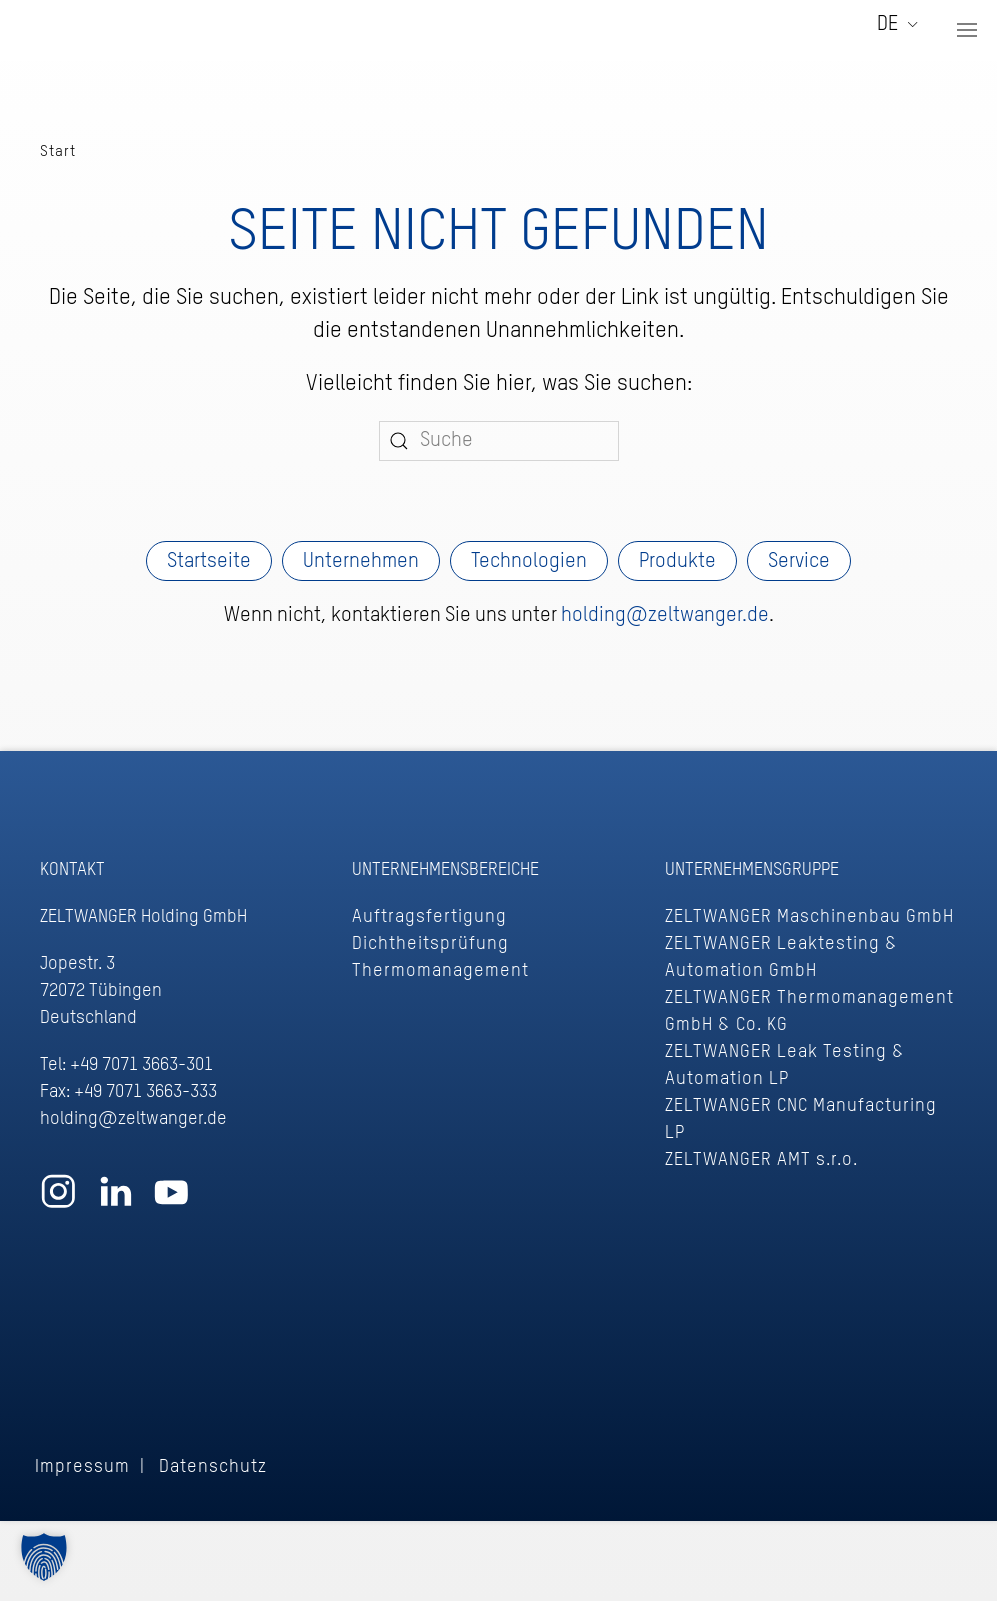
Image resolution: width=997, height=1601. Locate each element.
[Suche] (499, 441)
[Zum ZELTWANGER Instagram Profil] (58, 1201)
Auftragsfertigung (429, 917)
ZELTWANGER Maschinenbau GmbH (809, 917)
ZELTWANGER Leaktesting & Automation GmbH (781, 957)
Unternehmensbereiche (445, 870)
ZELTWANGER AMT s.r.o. (761, 1160)
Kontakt (72, 870)
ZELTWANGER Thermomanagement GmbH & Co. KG (809, 1011)
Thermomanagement (440, 971)
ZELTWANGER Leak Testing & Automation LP (785, 1065)
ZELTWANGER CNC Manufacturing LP (801, 1119)
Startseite (209, 562)
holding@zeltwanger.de (665, 616)
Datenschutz (213, 1467)
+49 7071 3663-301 (141, 1065)
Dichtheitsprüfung (430, 944)
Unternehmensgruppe (752, 870)
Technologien (529, 562)
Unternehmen (361, 562)
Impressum (82, 1467)
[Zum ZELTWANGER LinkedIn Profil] (115, 1201)
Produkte (677, 562)
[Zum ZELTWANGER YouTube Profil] (171, 1201)
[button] (967, 30)
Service (799, 562)
